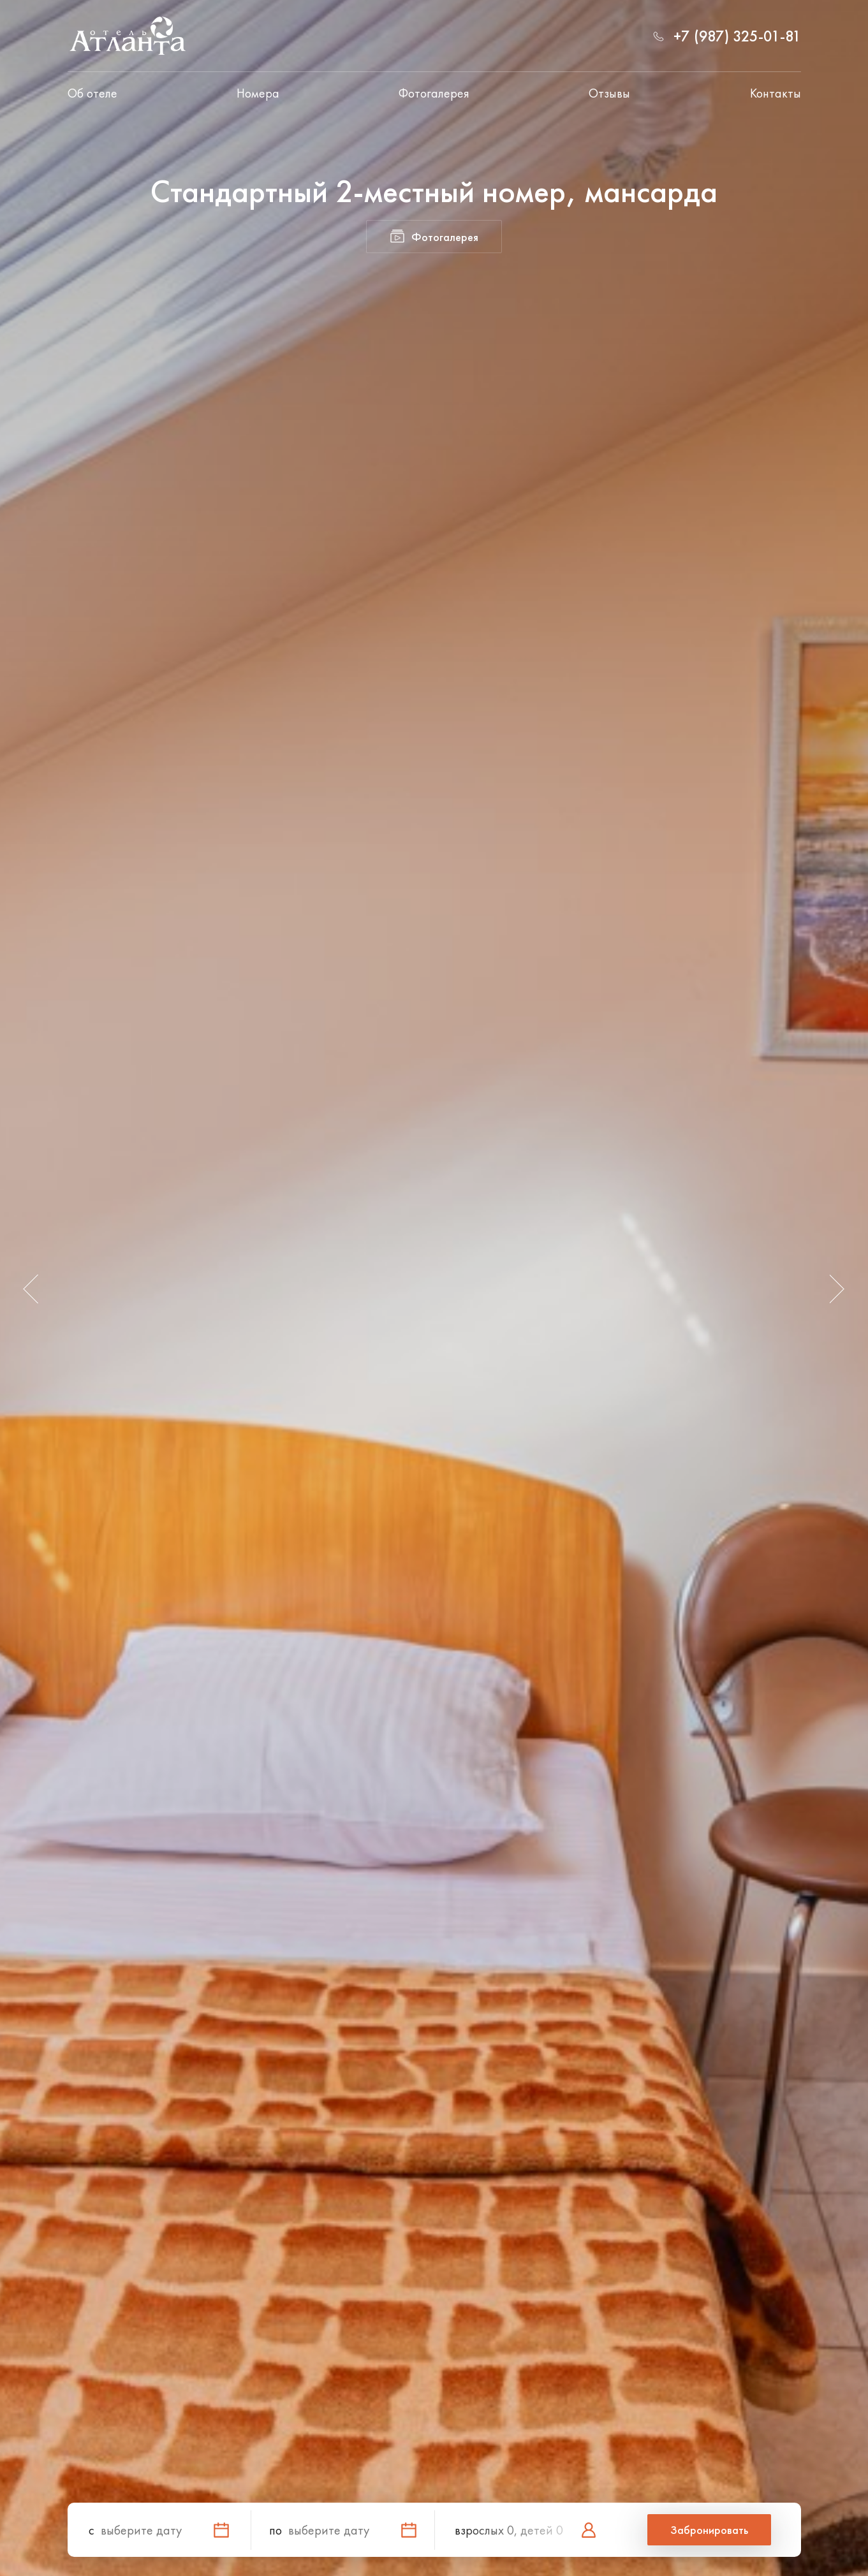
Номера (258, 93)
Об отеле (92, 93)
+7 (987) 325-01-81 (737, 36)
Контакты (775, 93)
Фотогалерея (434, 93)
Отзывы (609, 93)
